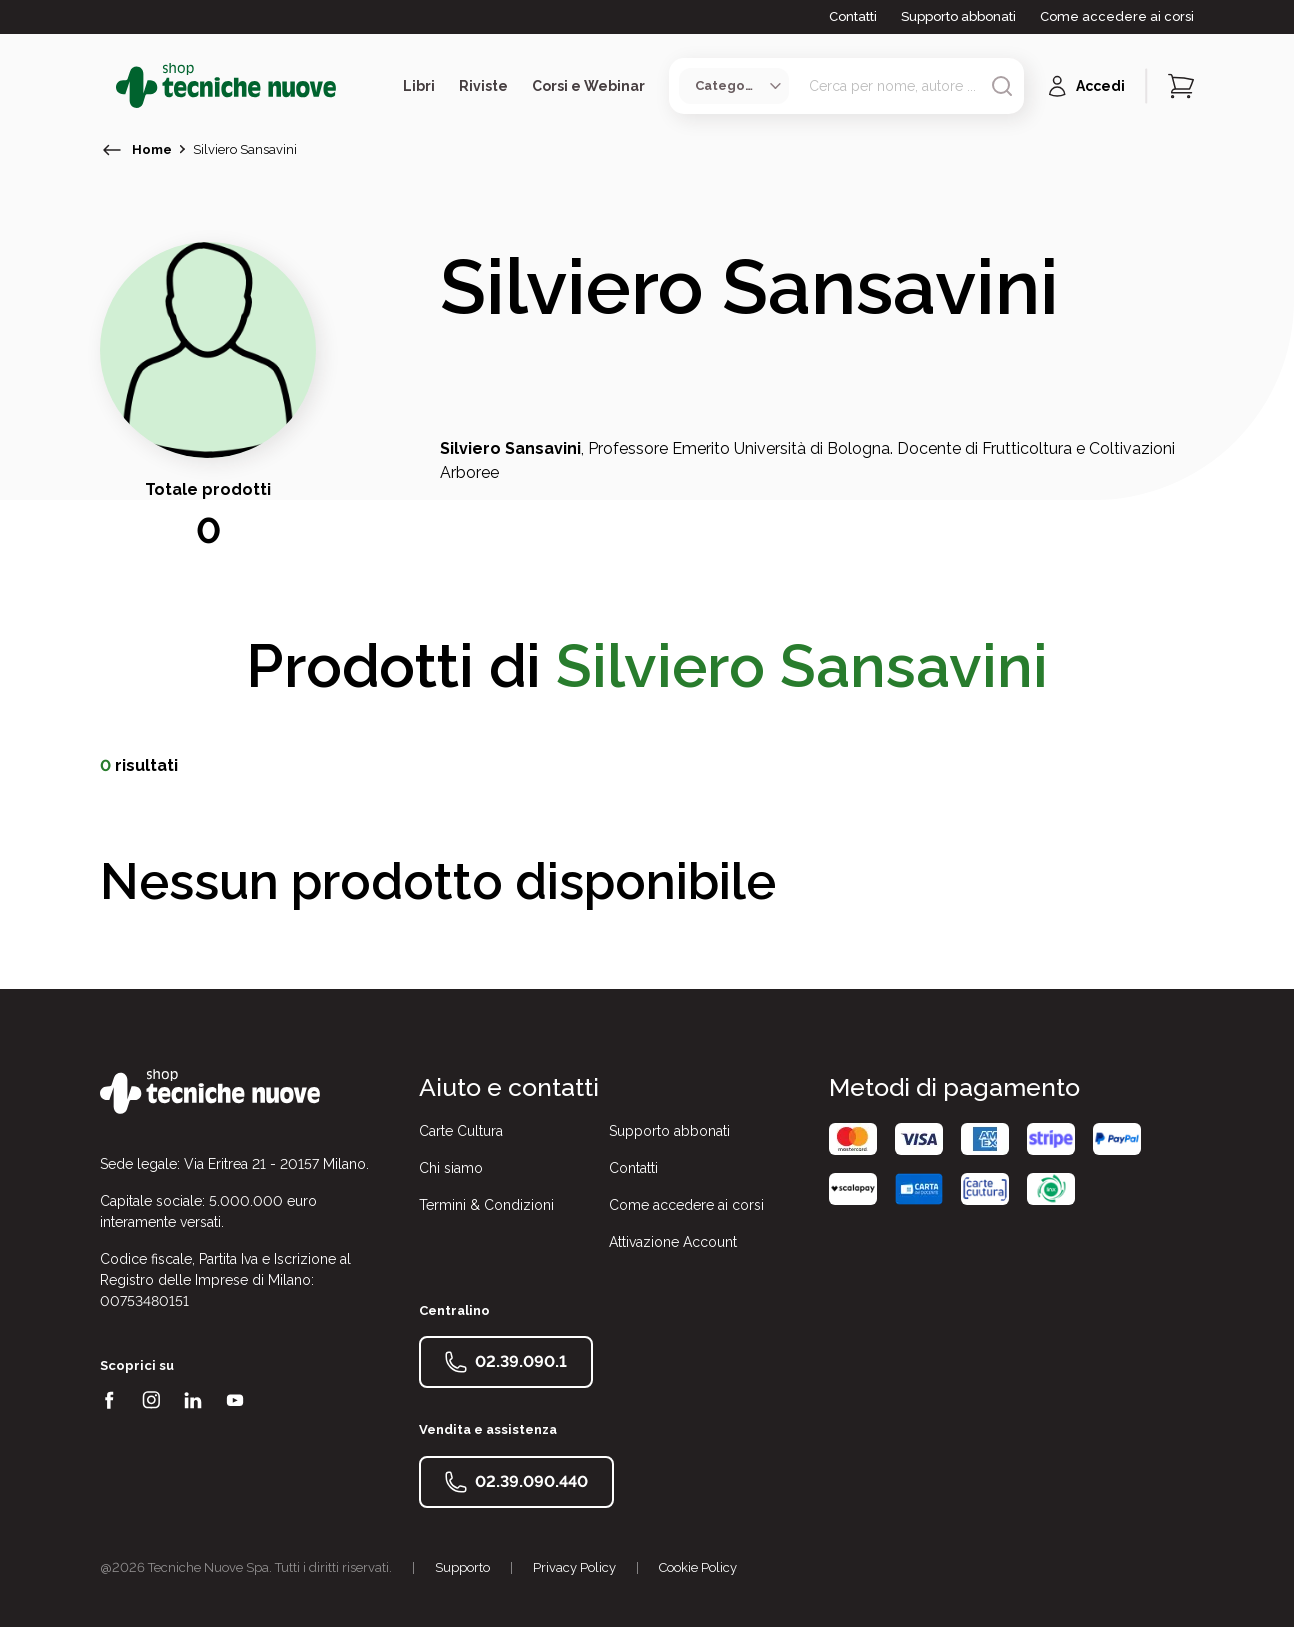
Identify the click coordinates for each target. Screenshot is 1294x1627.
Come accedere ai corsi (1117, 16)
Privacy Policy (574, 1567)
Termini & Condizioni (486, 1205)
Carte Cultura (461, 1131)
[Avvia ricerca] (1002, 86)
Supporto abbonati (958, 16)
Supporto (462, 1567)
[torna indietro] (112, 150)
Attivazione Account (673, 1242)
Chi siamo (451, 1168)
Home (152, 149)
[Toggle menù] (108, 86)
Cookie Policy (698, 1567)
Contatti (853, 16)
